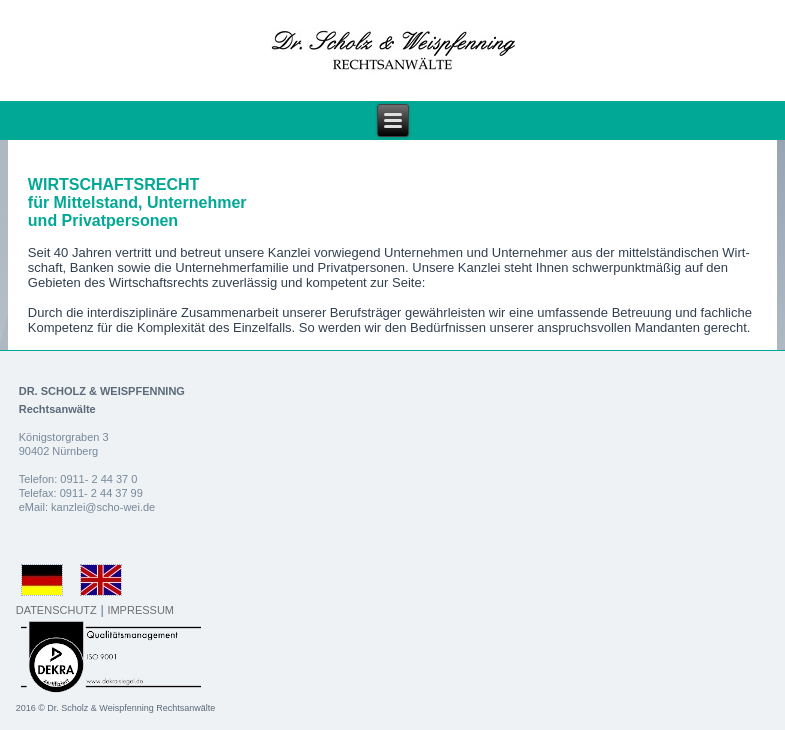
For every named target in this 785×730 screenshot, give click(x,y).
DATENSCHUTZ (56, 610)
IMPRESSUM (140, 610)
